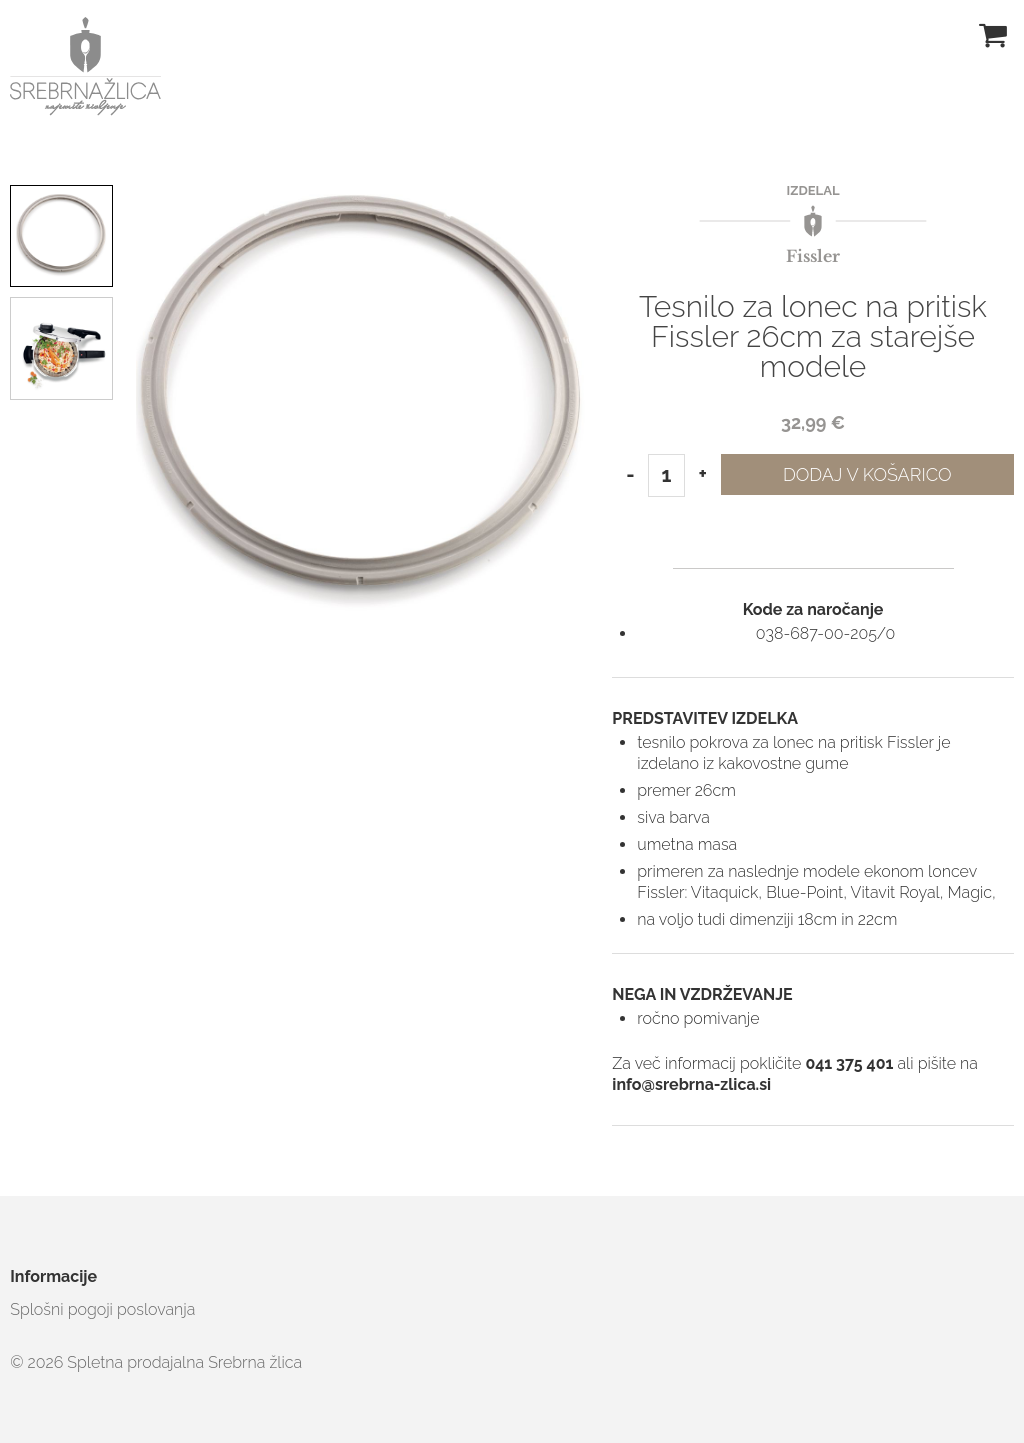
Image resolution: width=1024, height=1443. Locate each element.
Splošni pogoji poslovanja (102, 1309)
